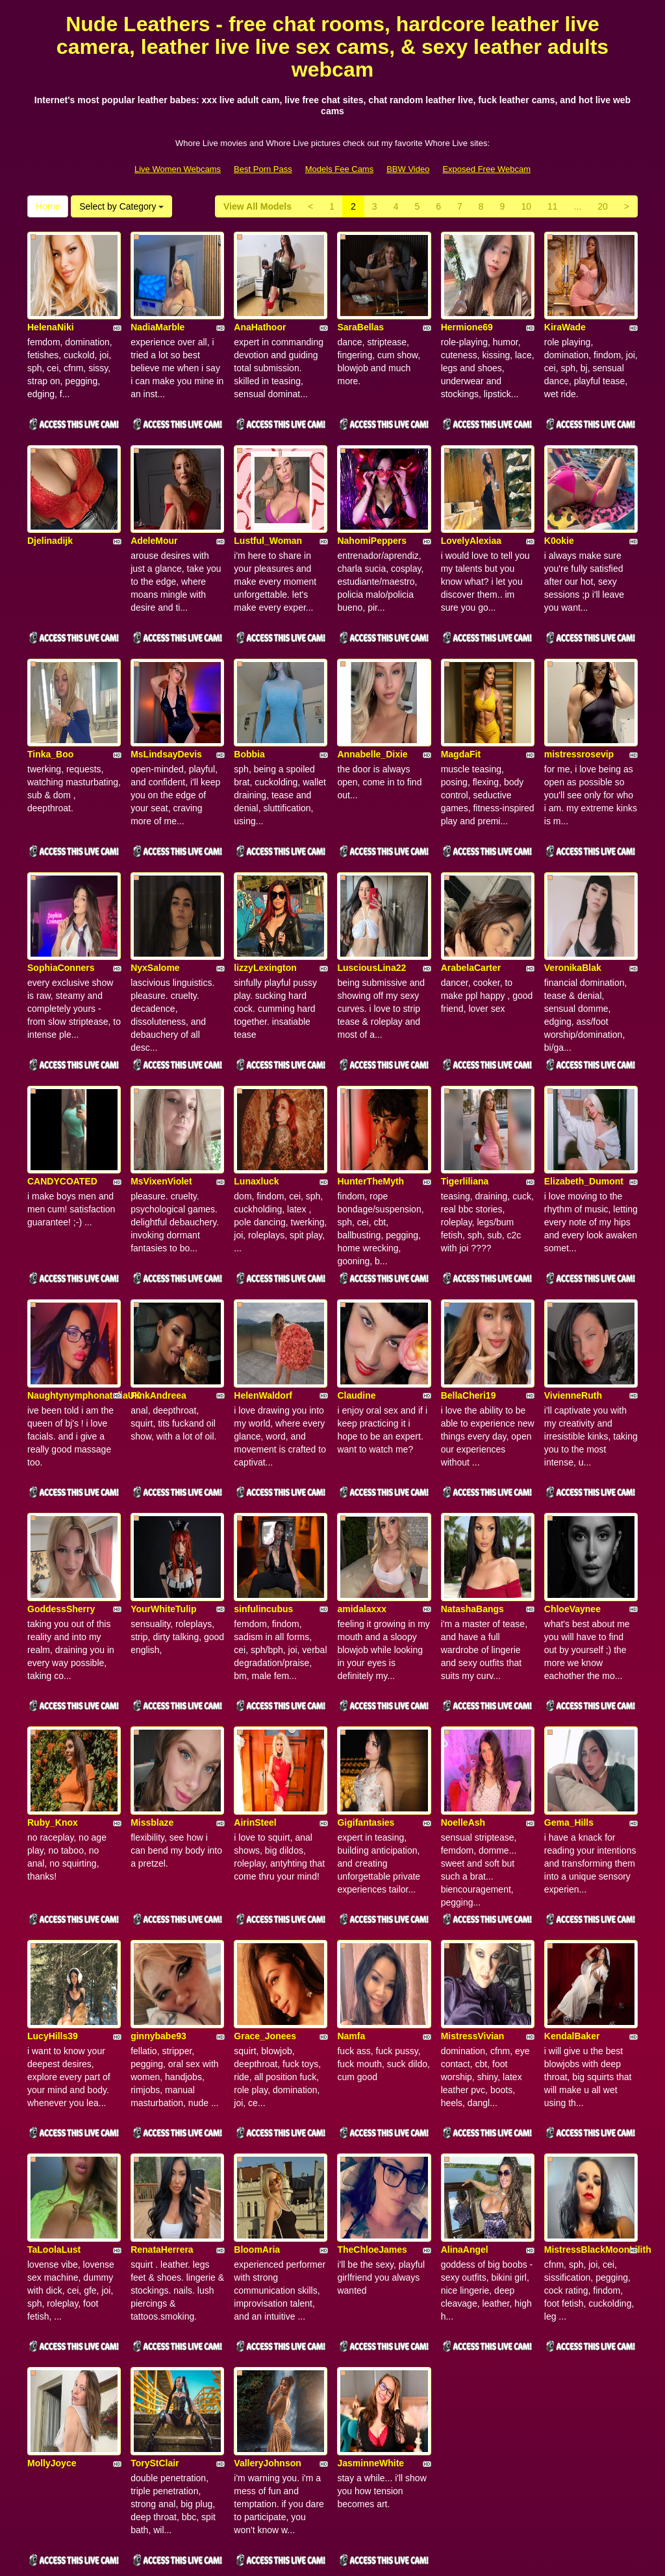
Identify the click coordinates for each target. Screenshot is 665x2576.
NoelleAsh (463, 1690)
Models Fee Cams (339, 169)
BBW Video (407, 169)
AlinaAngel (464, 2084)
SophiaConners (60, 901)
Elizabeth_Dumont (583, 1099)
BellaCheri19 (468, 1296)
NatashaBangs (472, 1493)
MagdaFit (461, 705)
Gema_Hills (569, 1690)
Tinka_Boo (50, 705)
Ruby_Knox (52, 1690)
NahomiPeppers (372, 507)
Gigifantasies (365, 1690)
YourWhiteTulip (163, 1493)
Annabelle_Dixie (372, 705)
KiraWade (565, 311)
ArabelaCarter (471, 901)
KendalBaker (572, 1887)
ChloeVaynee (572, 1493)
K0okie (559, 507)
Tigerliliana (465, 1099)
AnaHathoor (260, 311)
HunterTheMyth (370, 1099)
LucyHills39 (52, 1887)
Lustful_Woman (268, 507)
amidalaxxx (361, 1493)
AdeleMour (154, 507)
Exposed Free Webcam (486, 169)
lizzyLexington (265, 901)
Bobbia (249, 705)
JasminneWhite (370, 2281)
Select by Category (121, 206)
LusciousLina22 (371, 901)
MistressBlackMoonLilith (597, 2084)
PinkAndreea (158, 1296)
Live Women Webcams (177, 169)
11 (552, 206)
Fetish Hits (380, 2556)
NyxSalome (155, 901)
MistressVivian (473, 1887)
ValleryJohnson (267, 2281)
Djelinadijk (50, 507)
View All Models (257, 206)
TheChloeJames (372, 2084)
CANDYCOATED (62, 1099)
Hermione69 (467, 311)
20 (602, 206)
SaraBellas (360, 311)
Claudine (356, 1296)
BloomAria (257, 2084)
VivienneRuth (573, 1296)
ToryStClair (155, 2281)
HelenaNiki (50, 311)
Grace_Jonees (265, 1887)
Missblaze (152, 1690)
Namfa (351, 1887)
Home (48, 206)
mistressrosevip (579, 705)
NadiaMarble (157, 311)
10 (526, 206)
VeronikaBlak (572, 901)
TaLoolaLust (54, 2084)
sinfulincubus (263, 1493)
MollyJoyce (51, 2281)
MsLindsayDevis (166, 705)
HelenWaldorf (263, 1296)
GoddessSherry (61, 1493)
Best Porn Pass (263, 169)
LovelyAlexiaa (471, 507)
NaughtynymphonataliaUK (84, 1296)
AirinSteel (255, 1690)
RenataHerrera (162, 2084)
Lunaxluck (256, 1099)
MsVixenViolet (161, 1099)
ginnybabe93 (158, 1887)
